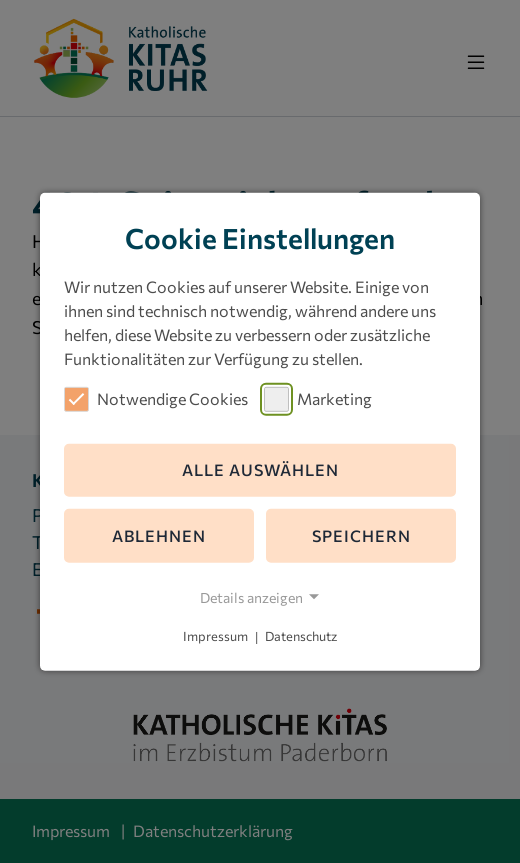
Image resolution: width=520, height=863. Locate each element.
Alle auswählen (260, 469)
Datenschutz (301, 637)
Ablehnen (159, 535)
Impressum (215, 637)
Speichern (361, 535)
